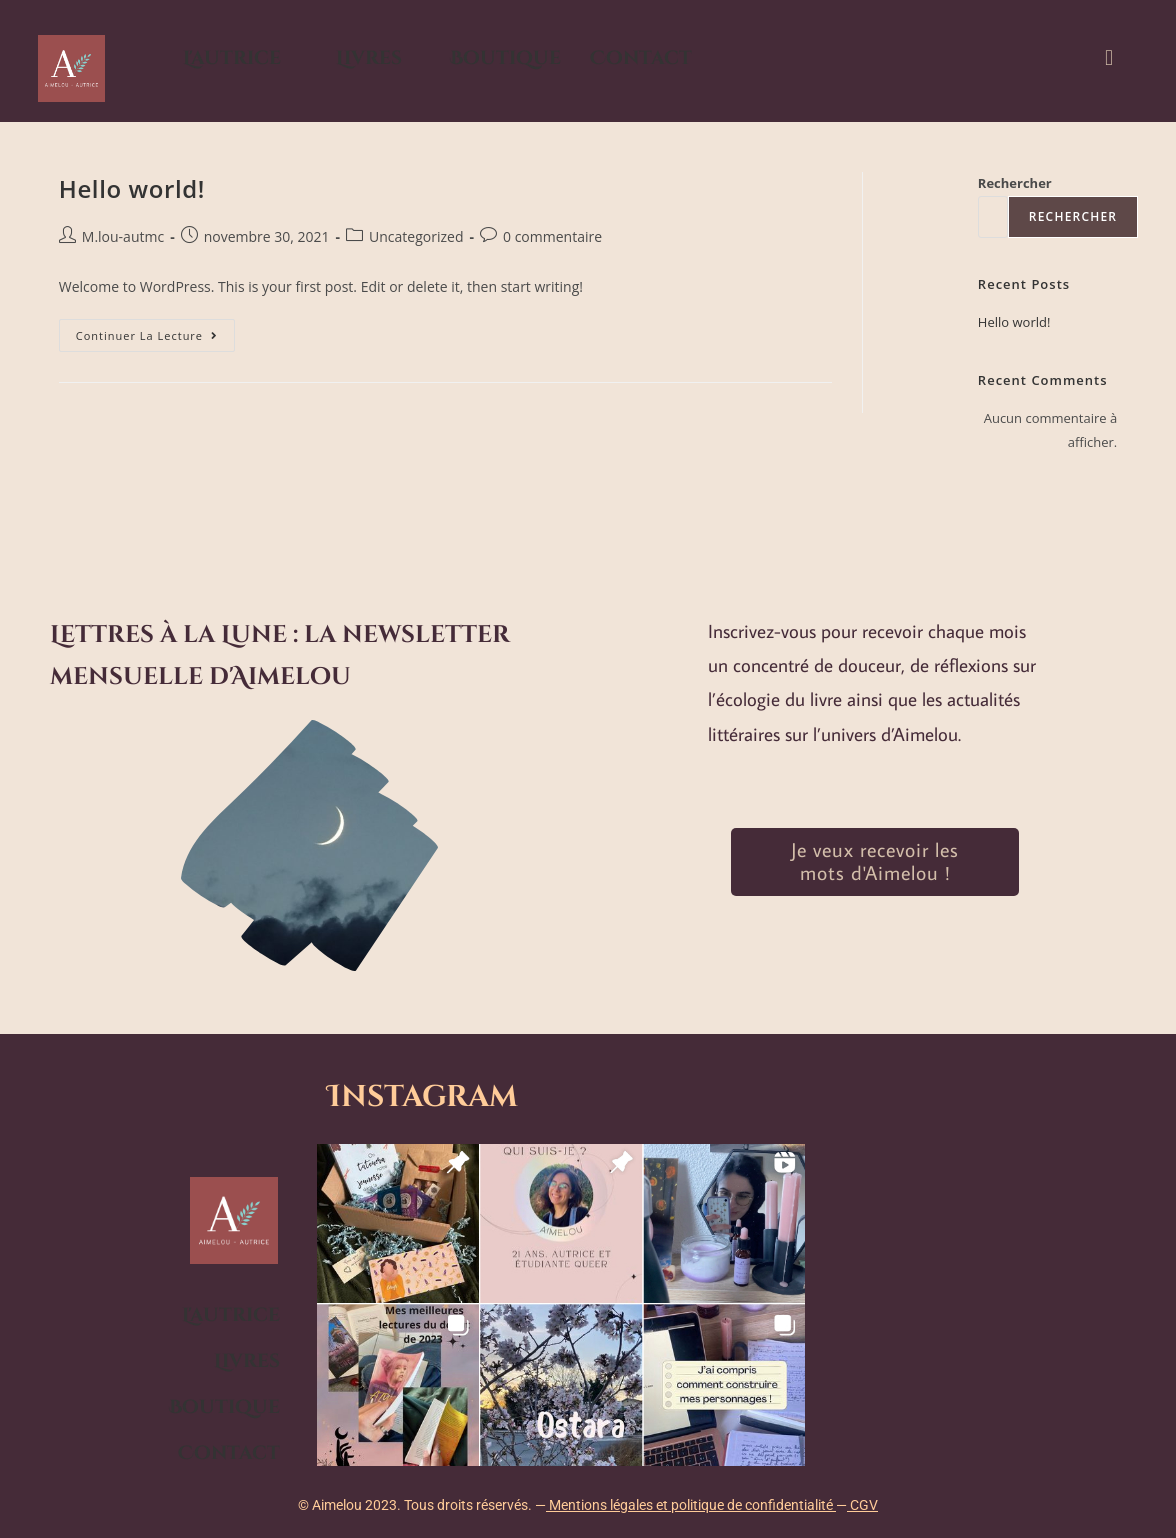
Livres (369, 58)
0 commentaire (552, 236)
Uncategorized (416, 236)
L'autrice (232, 58)
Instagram (430, 1096)
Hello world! (132, 188)
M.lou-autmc (123, 236)
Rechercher (1015, 183)
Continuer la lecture (155, 331)
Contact (641, 58)
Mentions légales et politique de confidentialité (691, 1505)
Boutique (505, 58)
